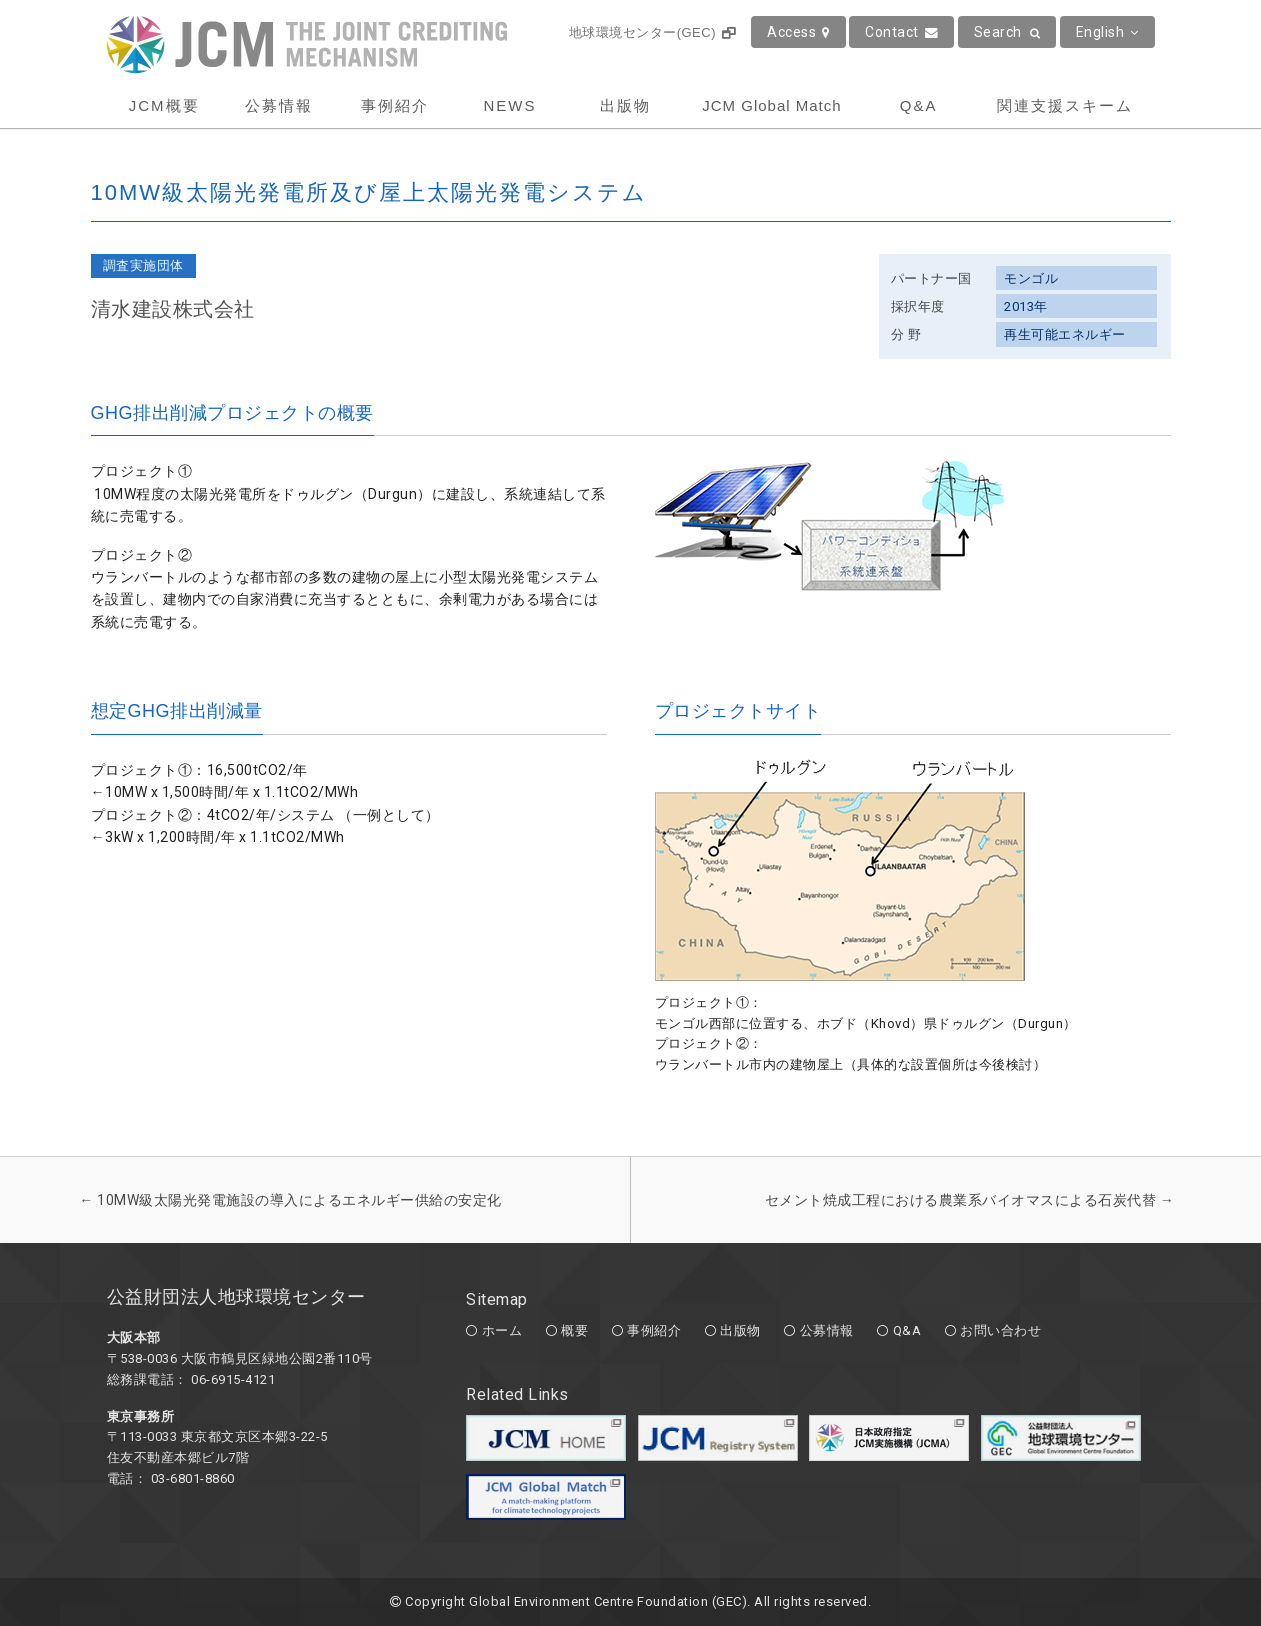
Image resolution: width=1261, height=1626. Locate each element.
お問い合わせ (1000, 1330)
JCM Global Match (771, 105)
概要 (574, 1330)
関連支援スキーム (1065, 105)
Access (798, 32)
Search (1007, 32)
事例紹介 (395, 105)
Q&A (919, 105)
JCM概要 (164, 105)
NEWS (509, 105)
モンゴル (1031, 278)
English (1107, 32)
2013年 (1026, 306)
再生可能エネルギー (1065, 334)
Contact (901, 32)
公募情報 (279, 105)
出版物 (625, 105)
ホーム (502, 1330)
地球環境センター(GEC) (652, 32)
